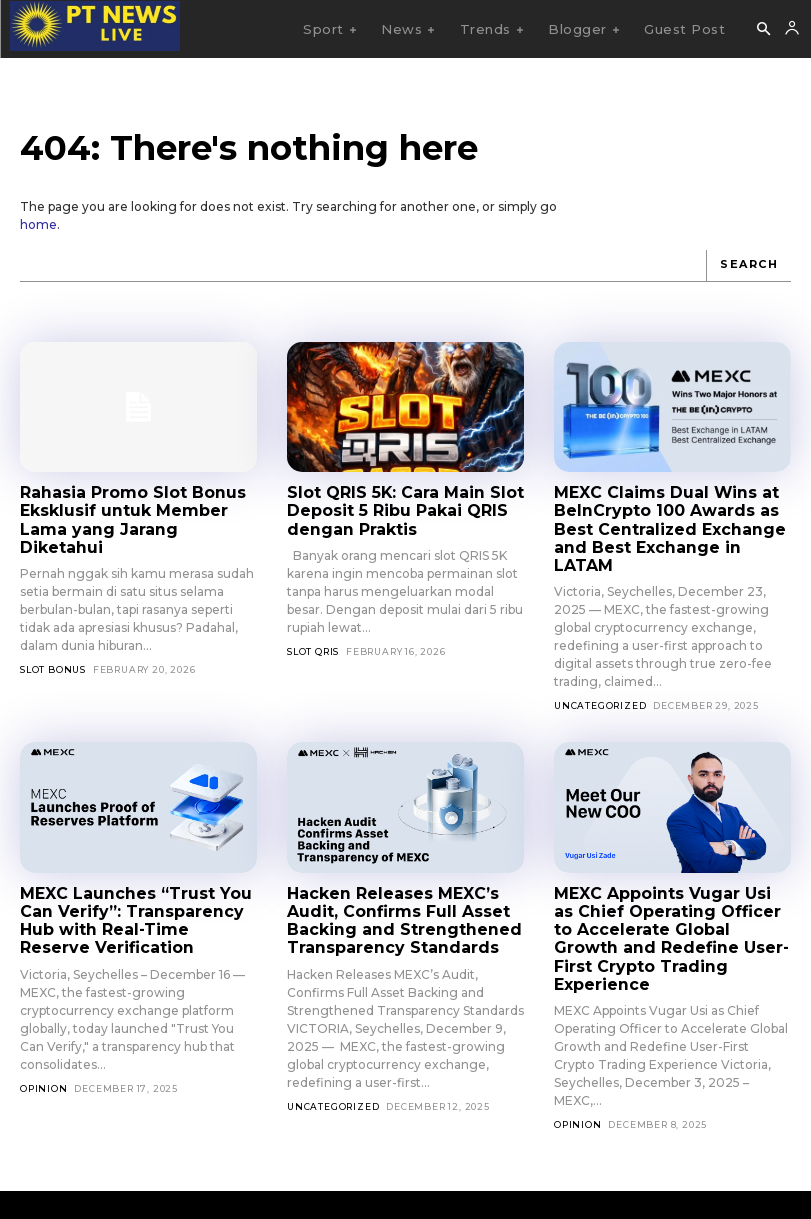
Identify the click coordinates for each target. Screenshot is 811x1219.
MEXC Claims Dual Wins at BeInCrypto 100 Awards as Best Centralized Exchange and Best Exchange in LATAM (669, 518)
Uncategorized (600, 683)
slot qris (313, 648)
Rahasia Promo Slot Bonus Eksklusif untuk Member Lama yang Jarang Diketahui (134, 510)
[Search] (748, 266)
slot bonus (53, 648)
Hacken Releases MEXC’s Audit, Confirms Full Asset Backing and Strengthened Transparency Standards (395, 896)
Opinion (44, 1061)
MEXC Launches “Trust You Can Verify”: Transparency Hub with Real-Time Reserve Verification (133, 896)
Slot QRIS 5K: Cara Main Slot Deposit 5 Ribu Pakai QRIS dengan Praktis (398, 510)
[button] (763, 30)
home (38, 224)
